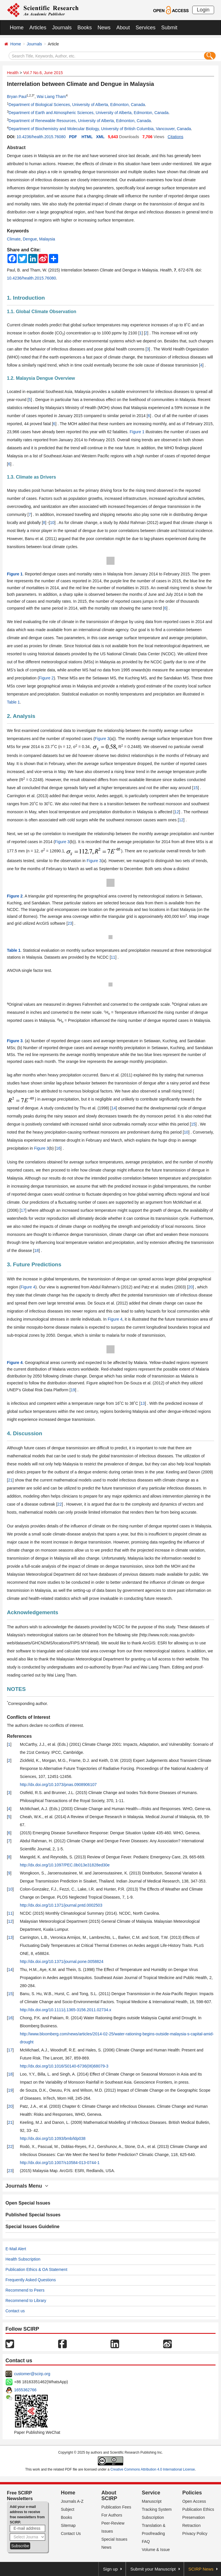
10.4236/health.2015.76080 (41, 136)
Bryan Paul (16, 96)
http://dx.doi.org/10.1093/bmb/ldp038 (52, 2138)
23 (70, 923)
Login (203, 10)
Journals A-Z (72, 2501)
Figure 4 (27, 1287)
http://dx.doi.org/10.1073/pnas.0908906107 (58, 1784)
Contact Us (71, 2533)
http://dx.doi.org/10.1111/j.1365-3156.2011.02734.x (65, 2009)
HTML (87, 136)
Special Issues (114, 2539)
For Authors (111, 2515)
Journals (62, 27)
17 (23, 1210)
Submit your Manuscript (153, 2569)
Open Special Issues (27, 2203)
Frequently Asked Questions (30, 2280)
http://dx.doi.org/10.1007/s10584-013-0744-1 (60, 2162)
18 (36, 1250)
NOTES (16, 1689)
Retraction (191, 2525)
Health (12, 72)
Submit (169, 27)
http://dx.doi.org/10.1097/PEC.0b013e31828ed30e (65, 1865)
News (104, 27)
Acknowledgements (32, 1612)
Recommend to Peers (24, 2290)
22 (59, 1504)
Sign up (110, 2569)
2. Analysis (21, 716)
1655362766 (25, 2390)
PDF (73, 136)
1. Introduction (26, 298)
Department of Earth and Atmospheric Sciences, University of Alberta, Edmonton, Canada (89, 112)
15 (195, 787)
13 (142, 1403)
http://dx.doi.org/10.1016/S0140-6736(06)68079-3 (64, 2066)
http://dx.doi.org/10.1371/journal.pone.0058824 (61, 1961)
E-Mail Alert (15, 2248)
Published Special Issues (32, 2214)
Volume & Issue (156, 2549)
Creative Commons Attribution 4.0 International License (152, 2469)
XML (100, 136)
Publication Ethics (198, 2509)
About (123, 27)
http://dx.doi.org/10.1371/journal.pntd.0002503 (61, 1905)
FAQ (146, 2541)
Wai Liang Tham (51, 96)
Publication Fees (116, 2507)
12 (176, 812)
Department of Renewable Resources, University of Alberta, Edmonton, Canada (80, 120)
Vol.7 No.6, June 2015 (43, 72)
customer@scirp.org (32, 2373)
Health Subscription (22, 2259)
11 (113, 957)
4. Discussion (24, 1433)
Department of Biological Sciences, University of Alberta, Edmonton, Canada (77, 104)
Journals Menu (26, 2186)
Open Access (194, 2501)
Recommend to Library (25, 2300)
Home (17, 27)
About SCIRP (109, 2495)
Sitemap (68, 2525)
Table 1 (13, 702)
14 (113, 1108)
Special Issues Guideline (32, 2226)
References (19, 1736)
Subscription (153, 2517)
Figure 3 (102, 738)
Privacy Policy (194, 2533)
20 (190, 1287)
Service (151, 2493)
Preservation (193, 2517)
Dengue (30, 239)
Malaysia (47, 239)
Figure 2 (46, 678)
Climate (13, 239)
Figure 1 (136, 431)
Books (84, 27)
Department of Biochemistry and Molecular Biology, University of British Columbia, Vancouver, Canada (100, 128)
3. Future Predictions (34, 1264)
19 (73, 1390)
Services (145, 27)
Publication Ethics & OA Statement (36, 2269)
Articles (37, 27)
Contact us (15, 2311)
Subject (68, 2509)
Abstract (16, 147)
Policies (192, 2493)
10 (52, 522)
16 (58, 1148)
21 (10, 1480)
